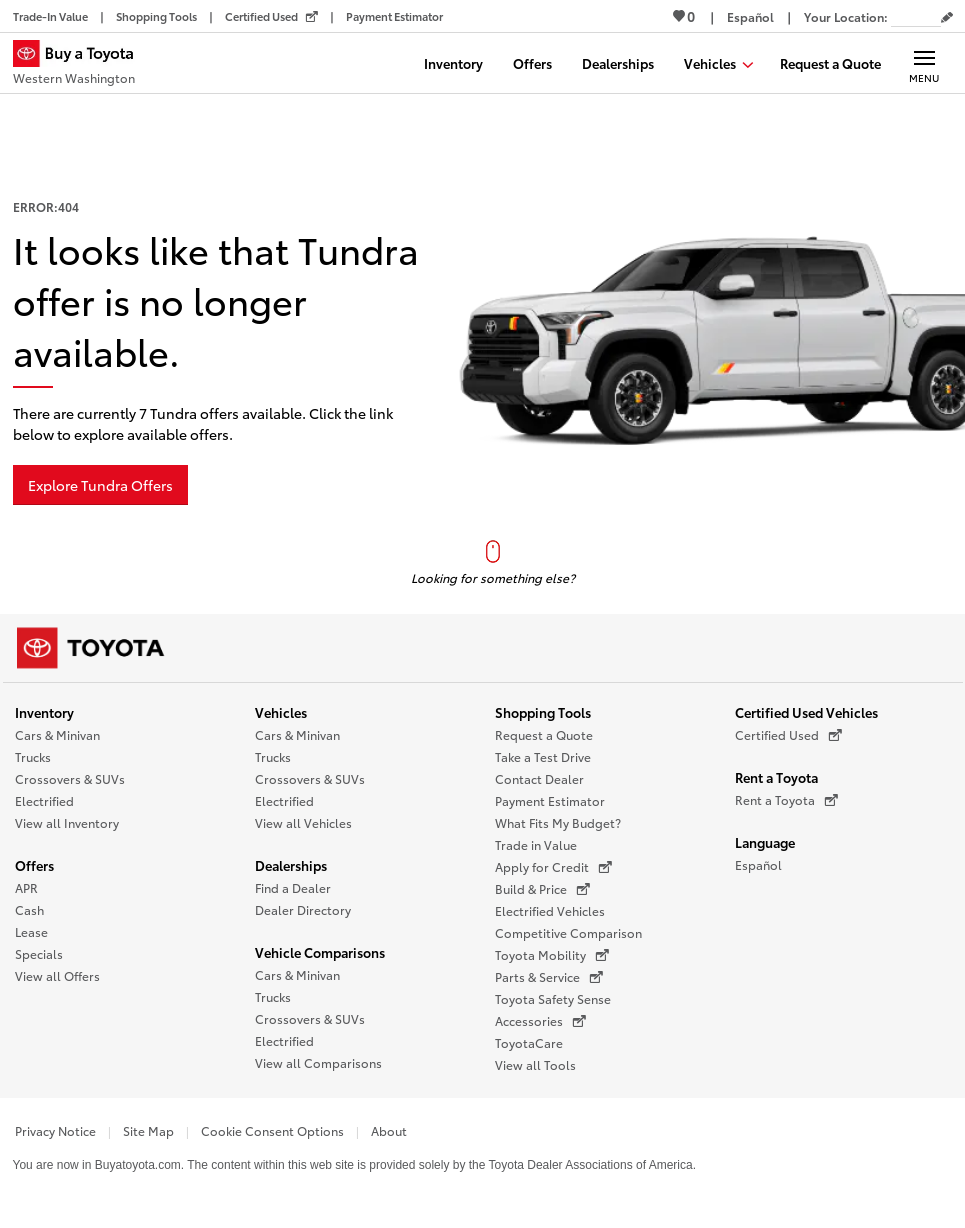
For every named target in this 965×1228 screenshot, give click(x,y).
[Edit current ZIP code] (947, 18)
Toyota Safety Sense (553, 998)
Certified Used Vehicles (806, 712)
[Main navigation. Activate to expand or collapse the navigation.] (924, 63)
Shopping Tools (543, 712)
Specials (39, 953)
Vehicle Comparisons (320, 952)
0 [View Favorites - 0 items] (684, 16)
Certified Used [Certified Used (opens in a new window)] (788, 735)
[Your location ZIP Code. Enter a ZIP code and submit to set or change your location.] (916, 16)
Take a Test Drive (543, 756)
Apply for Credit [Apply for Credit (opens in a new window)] (553, 867)
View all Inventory (67, 822)
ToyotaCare (529, 1042)
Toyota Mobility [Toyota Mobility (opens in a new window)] (552, 955)
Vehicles (281, 712)
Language (765, 842)
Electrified (44, 800)
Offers (34, 865)
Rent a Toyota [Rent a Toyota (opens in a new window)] (786, 800)
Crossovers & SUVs (70, 778)
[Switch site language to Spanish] (750, 16)
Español (758, 864)
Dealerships (291, 865)
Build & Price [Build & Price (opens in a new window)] (542, 889)
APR (26, 887)
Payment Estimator (550, 800)
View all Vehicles (303, 822)
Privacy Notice (55, 1130)
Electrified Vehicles (550, 910)
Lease (31, 931)
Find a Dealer (293, 887)
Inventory (44, 712)
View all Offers (57, 975)
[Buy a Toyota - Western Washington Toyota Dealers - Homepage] (82, 65)
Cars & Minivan (57, 734)
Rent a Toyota (776, 777)
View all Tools (535, 1064)
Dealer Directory (303, 909)
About (389, 1130)
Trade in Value (536, 844)
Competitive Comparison (568, 932)
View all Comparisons (318, 1062)
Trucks (33, 756)
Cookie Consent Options (272, 1130)
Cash (29, 909)
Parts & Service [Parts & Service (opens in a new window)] (549, 977)
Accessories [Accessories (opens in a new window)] (540, 1021)
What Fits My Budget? (558, 822)
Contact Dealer (539, 778)
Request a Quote (544, 734)
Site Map (148, 1130)
